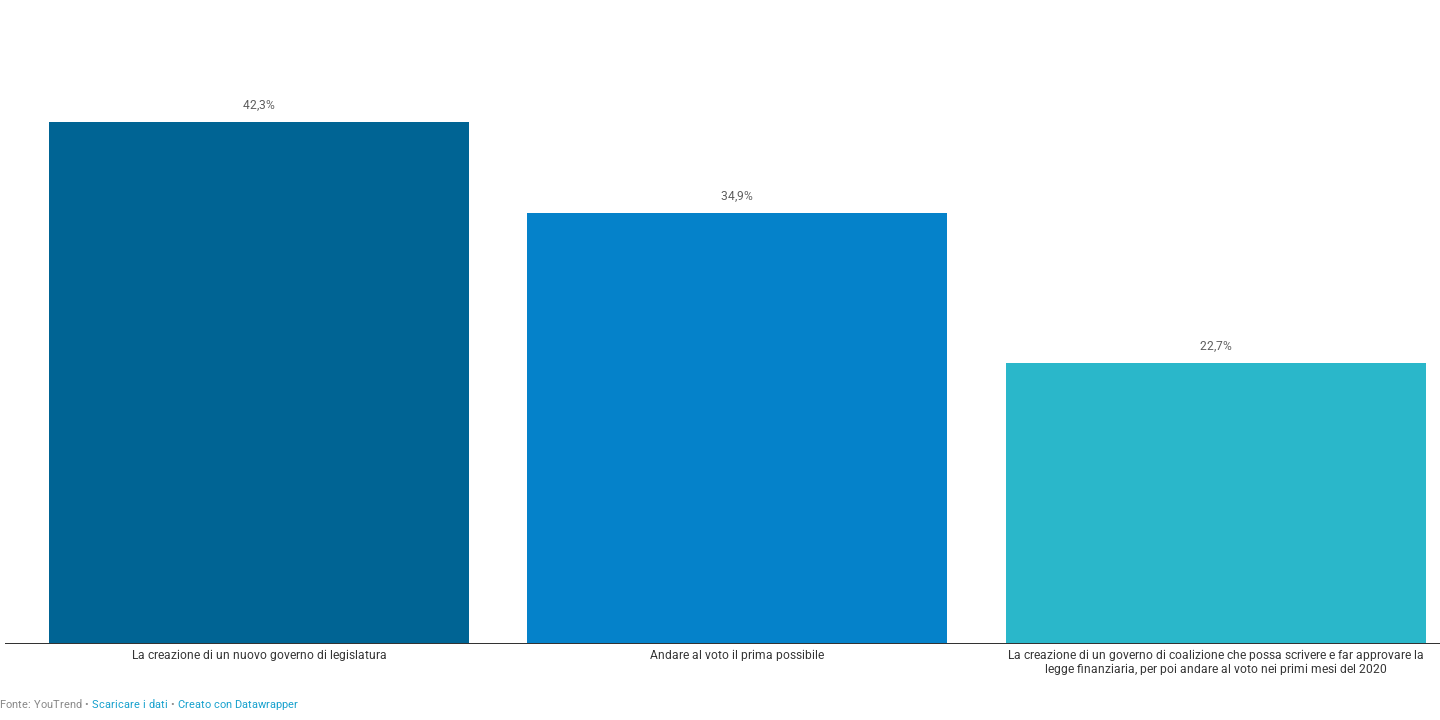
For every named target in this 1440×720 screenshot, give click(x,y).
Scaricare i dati (130, 704)
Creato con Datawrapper (238, 704)
